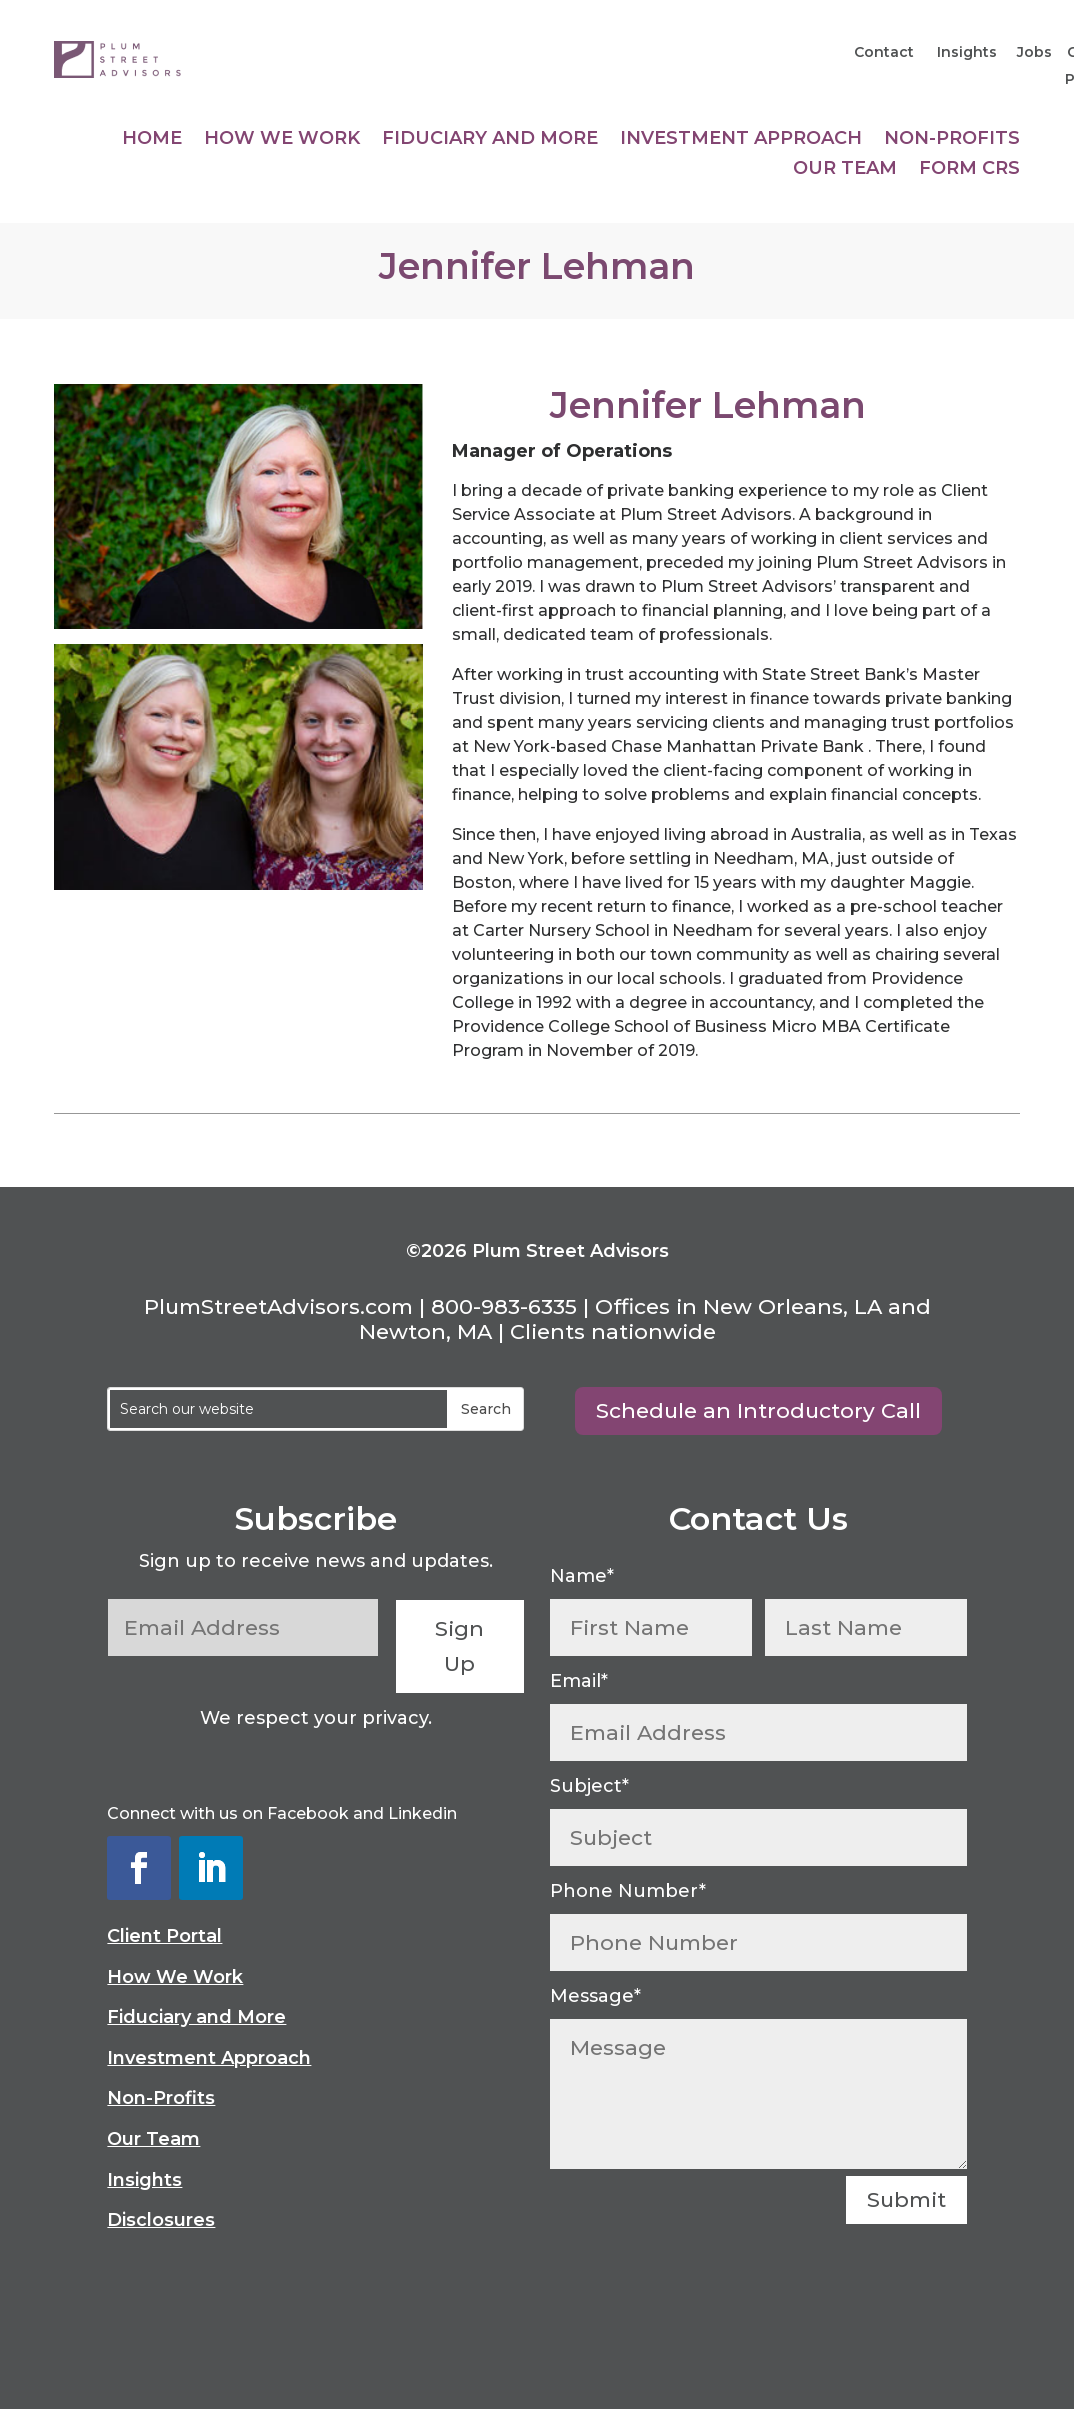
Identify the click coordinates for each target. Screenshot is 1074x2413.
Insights (965, 52)
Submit (906, 2199)
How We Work (282, 140)
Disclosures (161, 2220)
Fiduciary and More (490, 140)
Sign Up (460, 1646)
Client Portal (164, 1936)
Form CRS (969, 170)
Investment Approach (741, 140)
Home (152, 140)
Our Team (845, 170)
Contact (886, 52)
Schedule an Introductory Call (758, 1410)
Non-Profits (952, 140)
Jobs (1034, 52)
